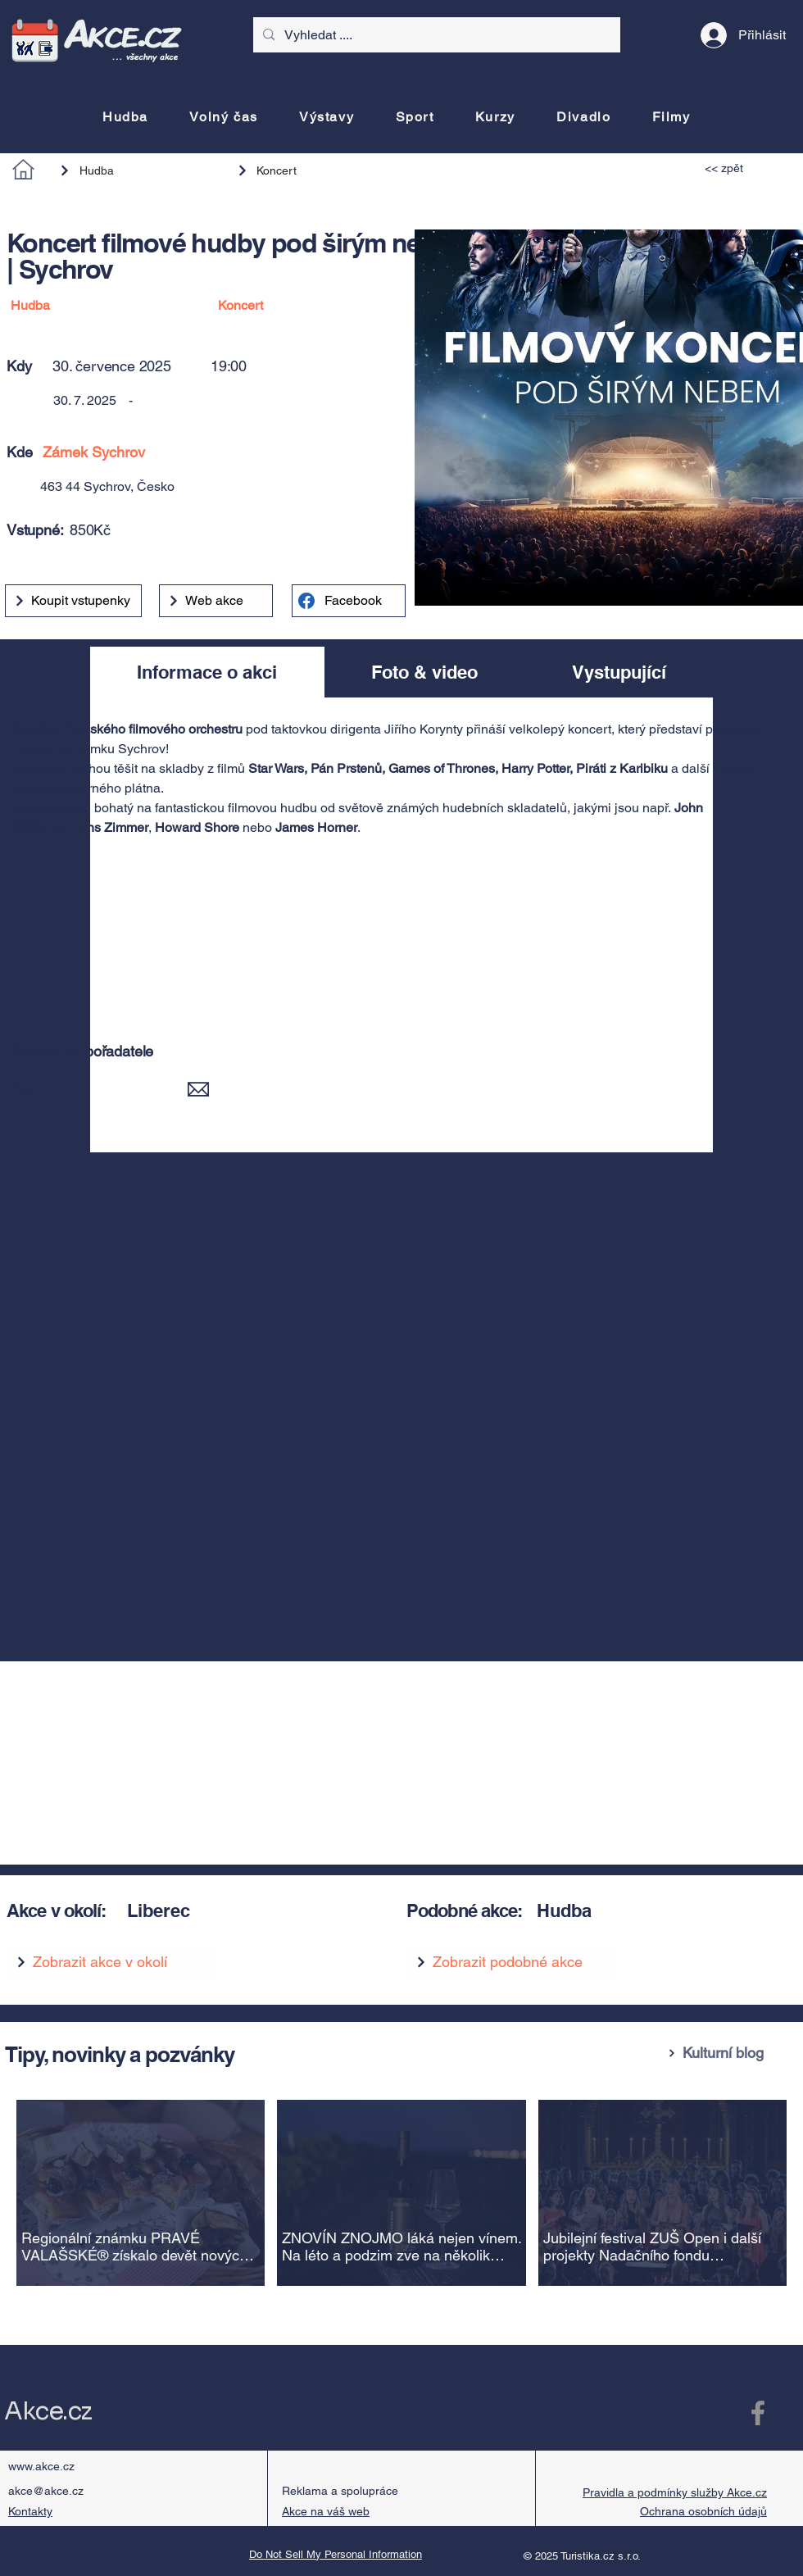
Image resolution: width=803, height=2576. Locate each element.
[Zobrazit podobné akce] (511, 1962)
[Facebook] (349, 600)
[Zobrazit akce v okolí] (112, 1962)
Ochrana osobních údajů (703, 2511)
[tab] (207, 672)
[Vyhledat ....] (435, 34)
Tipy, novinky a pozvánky (119, 2054)
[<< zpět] (742, 168)
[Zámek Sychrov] (256, 452)
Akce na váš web (326, 2511)
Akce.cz (48, 2411)
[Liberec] (246, 1911)
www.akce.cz (41, 2466)
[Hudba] (140, 170)
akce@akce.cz (46, 2490)
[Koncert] (309, 170)
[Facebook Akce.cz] (758, 2413)
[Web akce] (216, 600)
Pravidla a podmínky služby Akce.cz (675, 2492)
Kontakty (30, 2511)
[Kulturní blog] (729, 2053)
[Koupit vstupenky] (73, 600)
